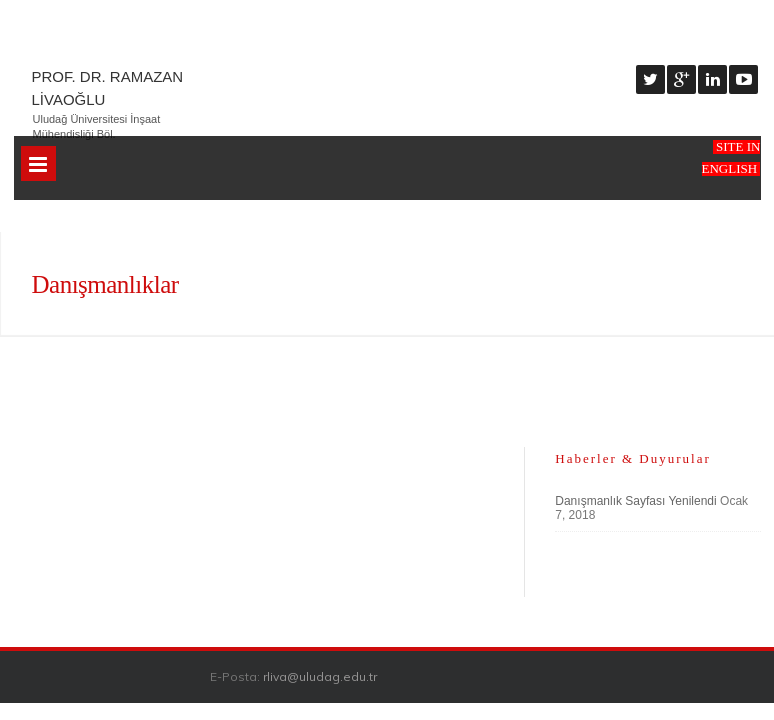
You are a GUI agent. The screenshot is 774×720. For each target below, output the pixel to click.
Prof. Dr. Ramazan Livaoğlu (108, 88)
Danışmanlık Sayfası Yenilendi (635, 501)
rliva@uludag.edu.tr (320, 676)
